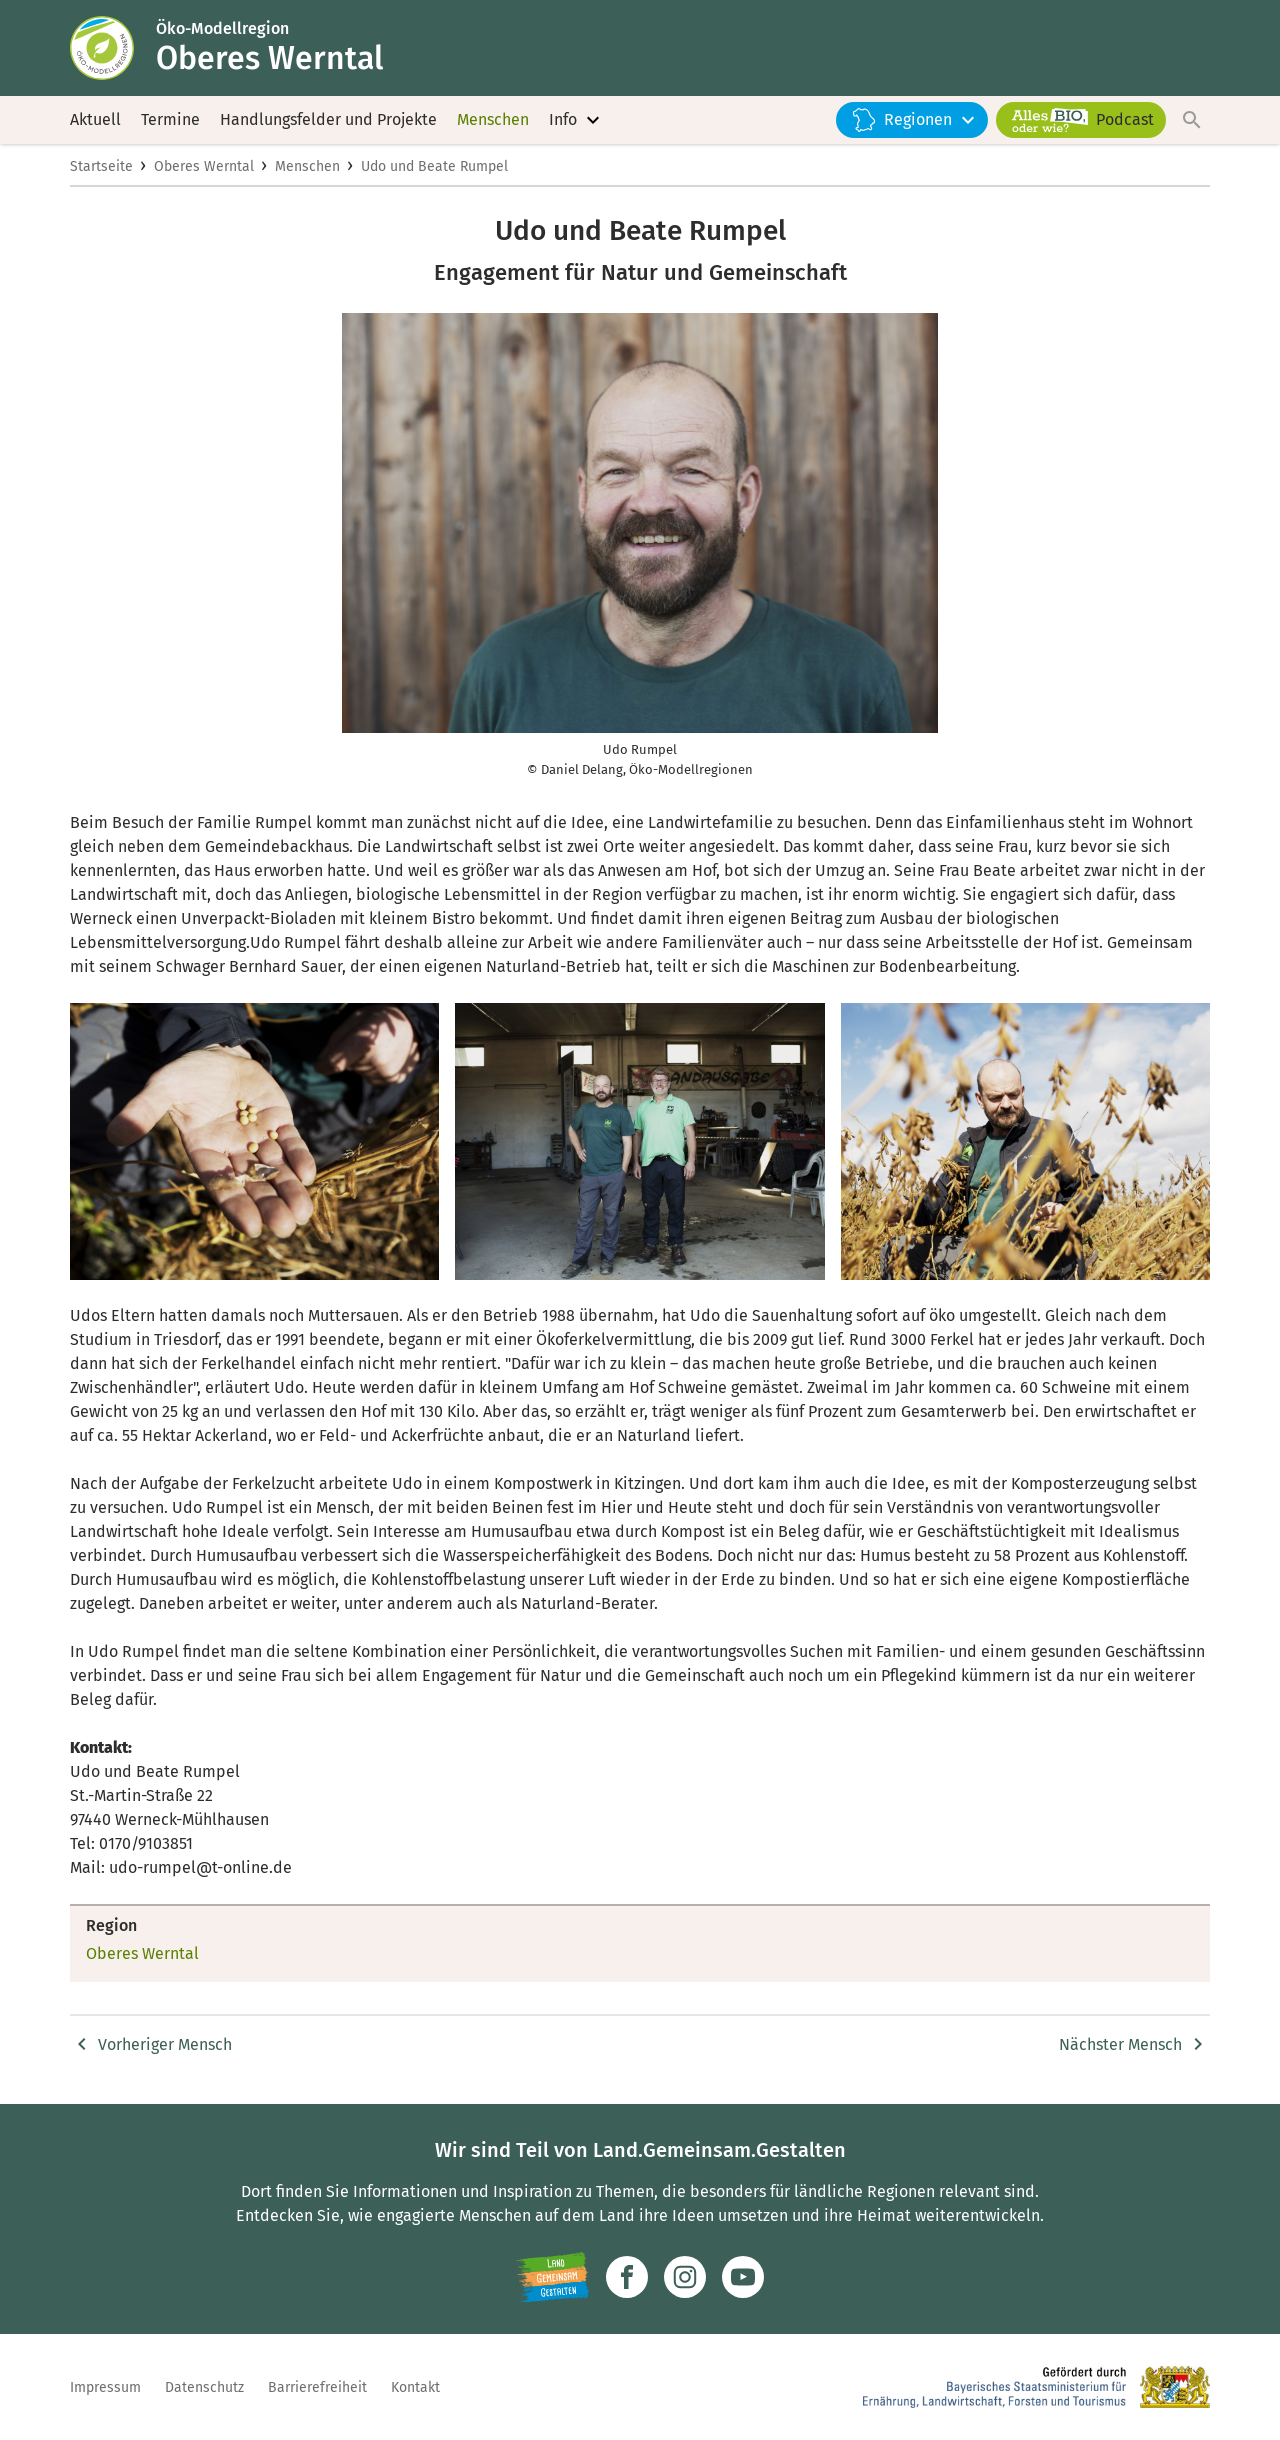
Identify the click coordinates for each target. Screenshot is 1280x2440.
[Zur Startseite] (113, 48)
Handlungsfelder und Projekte (328, 119)
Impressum (105, 2387)
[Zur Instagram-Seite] (685, 2277)
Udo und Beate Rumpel (434, 166)
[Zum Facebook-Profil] (627, 2277)
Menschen (493, 119)
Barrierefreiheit (317, 2387)
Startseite (101, 166)
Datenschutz (204, 2387)
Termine (170, 119)
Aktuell (95, 119)
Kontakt (415, 2387)
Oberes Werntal (204, 166)
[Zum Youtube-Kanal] (743, 2277)
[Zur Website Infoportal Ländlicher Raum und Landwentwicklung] (552, 2277)
